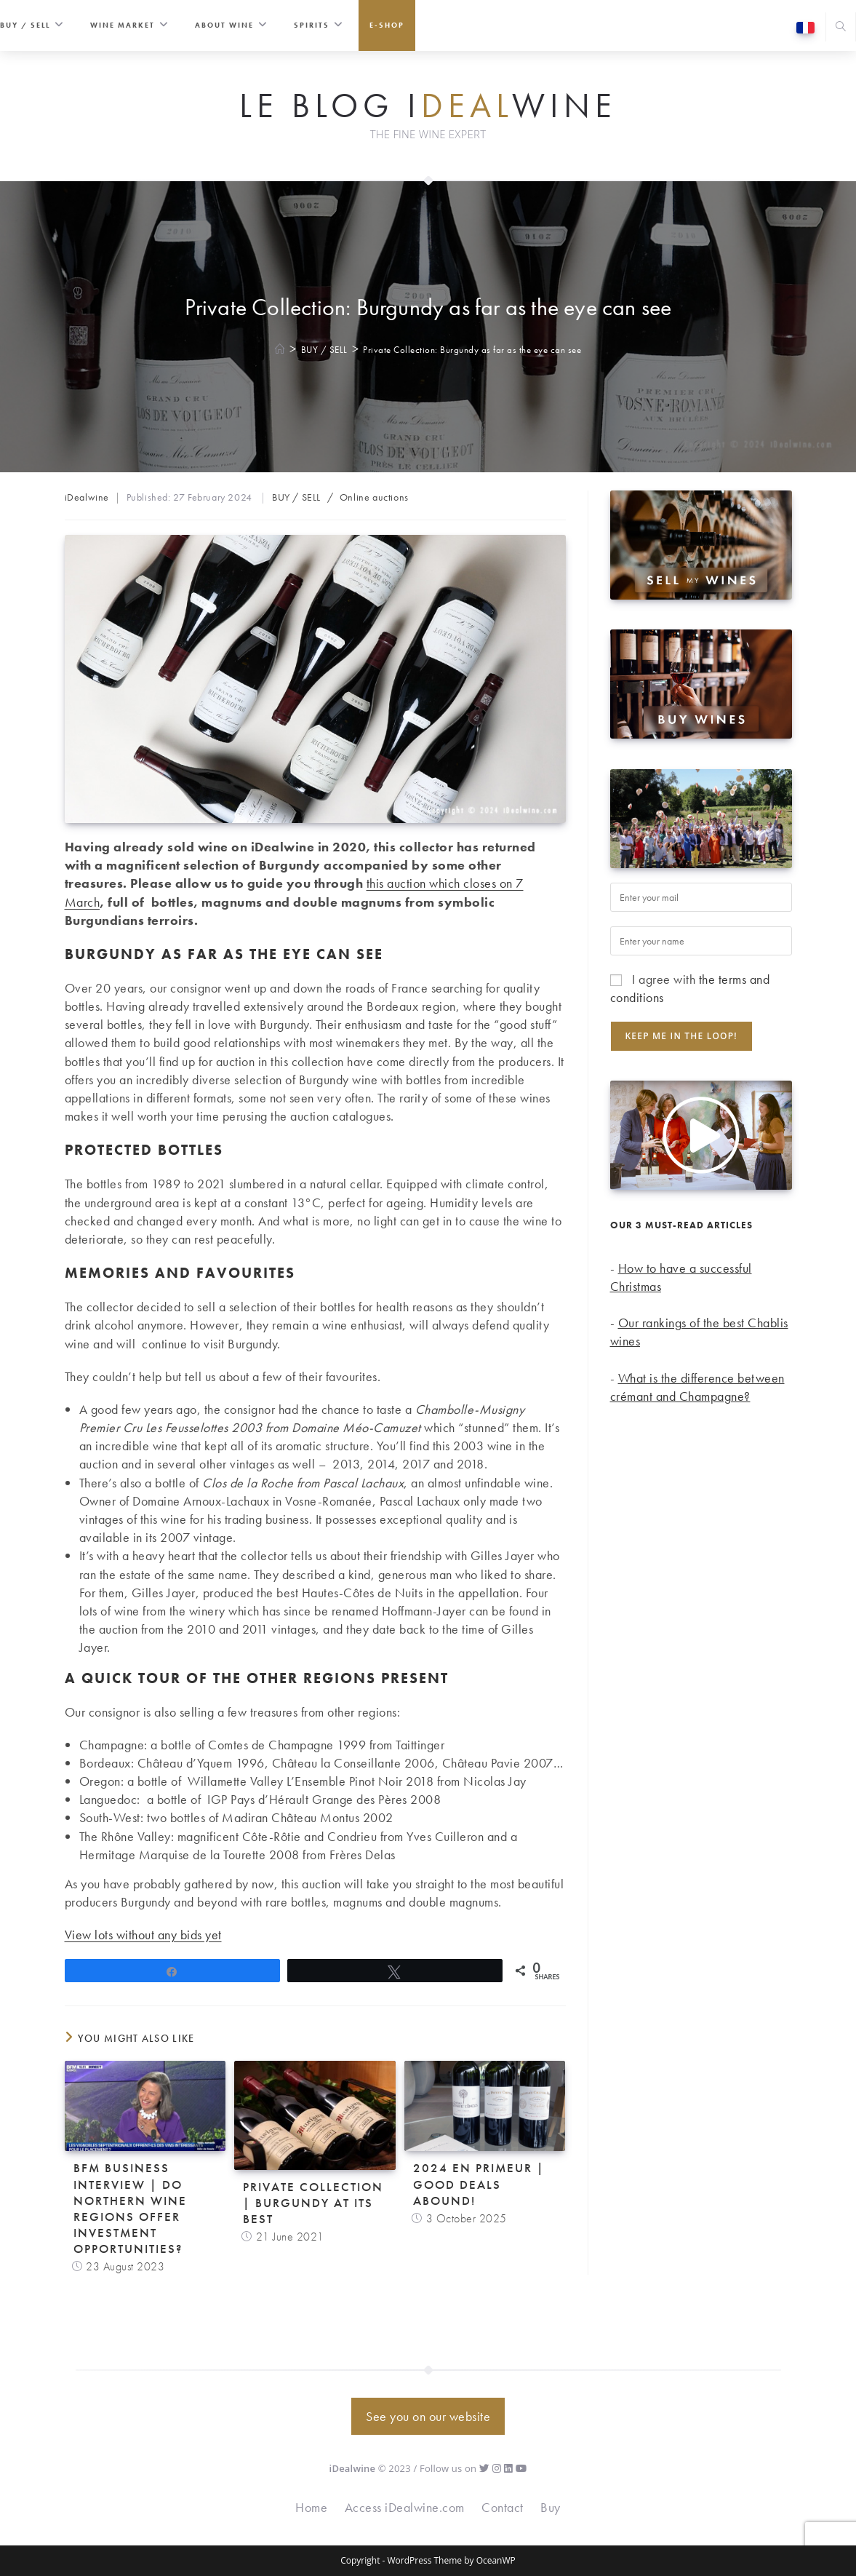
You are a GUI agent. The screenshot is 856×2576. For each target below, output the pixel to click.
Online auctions (374, 497)
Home (311, 2507)
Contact (502, 2507)
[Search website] (841, 28)
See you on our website (428, 2416)
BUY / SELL (296, 497)
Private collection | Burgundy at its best (313, 2203)
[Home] (280, 349)
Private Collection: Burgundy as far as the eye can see (472, 349)
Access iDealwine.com (405, 2507)
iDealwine (87, 497)
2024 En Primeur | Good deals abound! (479, 2184)
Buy (550, 2507)
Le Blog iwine (428, 106)
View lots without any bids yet (143, 1934)
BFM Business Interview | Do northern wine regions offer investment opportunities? (130, 2208)
